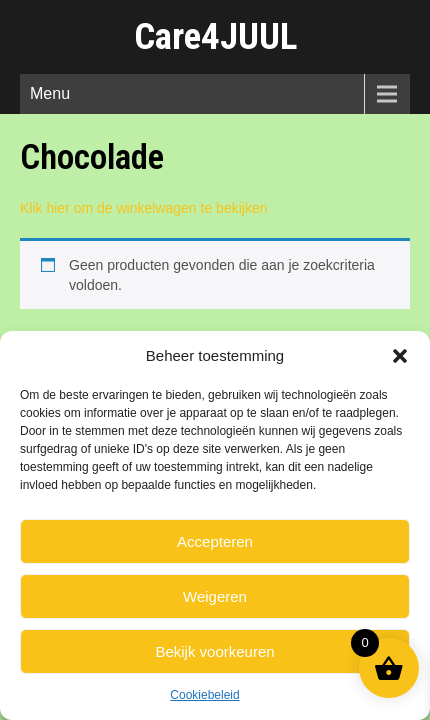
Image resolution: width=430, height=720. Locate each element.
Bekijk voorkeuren (214, 651)
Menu (50, 93)
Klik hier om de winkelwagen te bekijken (143, 208)
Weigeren (215, 596)
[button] (400, 356)
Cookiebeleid (204, 695)
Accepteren (215, 541)
